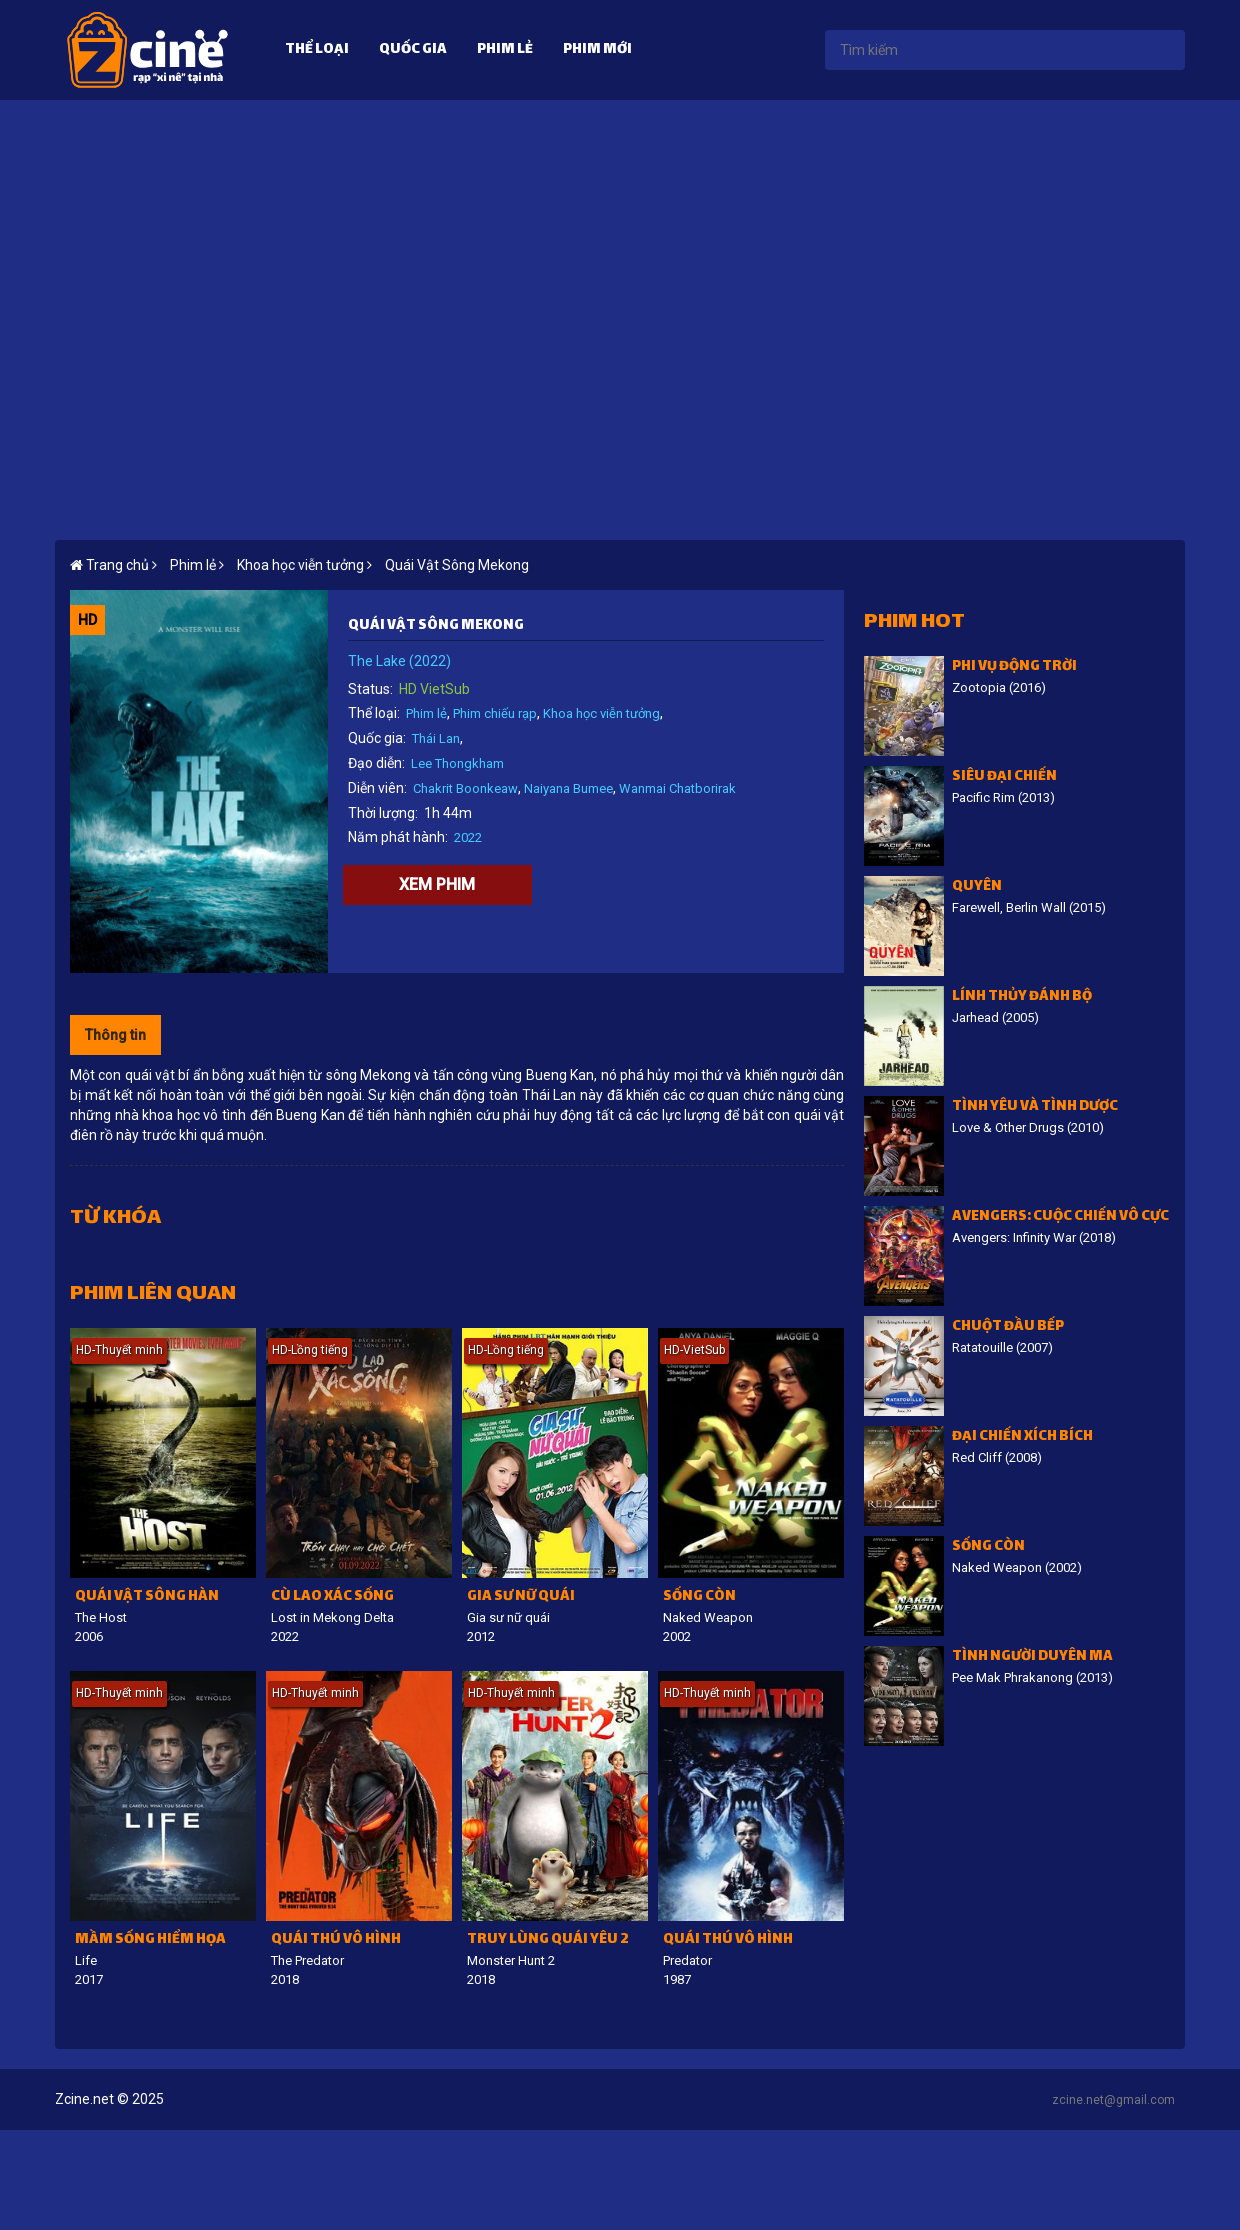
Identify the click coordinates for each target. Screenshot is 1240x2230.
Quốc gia (413, 50)
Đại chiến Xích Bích (1022, 1437)
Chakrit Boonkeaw (465, 788)
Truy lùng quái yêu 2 (548, 1940)
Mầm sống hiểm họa (150, 1940)
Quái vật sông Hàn (147, 1597)
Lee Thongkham (457, 763)
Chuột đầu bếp (1008, 1327)
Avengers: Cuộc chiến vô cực (1060, 1217)
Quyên (977, 887)
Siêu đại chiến (1004, 777)
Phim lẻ (505, 50)
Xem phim (437, 884)
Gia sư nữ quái (521, 1597)
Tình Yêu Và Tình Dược (1035, 1107)
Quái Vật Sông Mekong (457, 565)
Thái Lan (436, 738)
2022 (468, 837)
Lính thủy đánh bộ (1022, 997)
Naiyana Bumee (568, 788)
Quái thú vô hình (336, 1940)
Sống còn (699, 1597)
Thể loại (317, 50)
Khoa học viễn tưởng (601, 713)
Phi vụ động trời (1014, 667)
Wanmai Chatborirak (677, 788)
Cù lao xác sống (332, 1597)
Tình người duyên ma (1032, 1657)
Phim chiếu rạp (495, 713)
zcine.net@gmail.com (1113, 2100)
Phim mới (597, 50)
